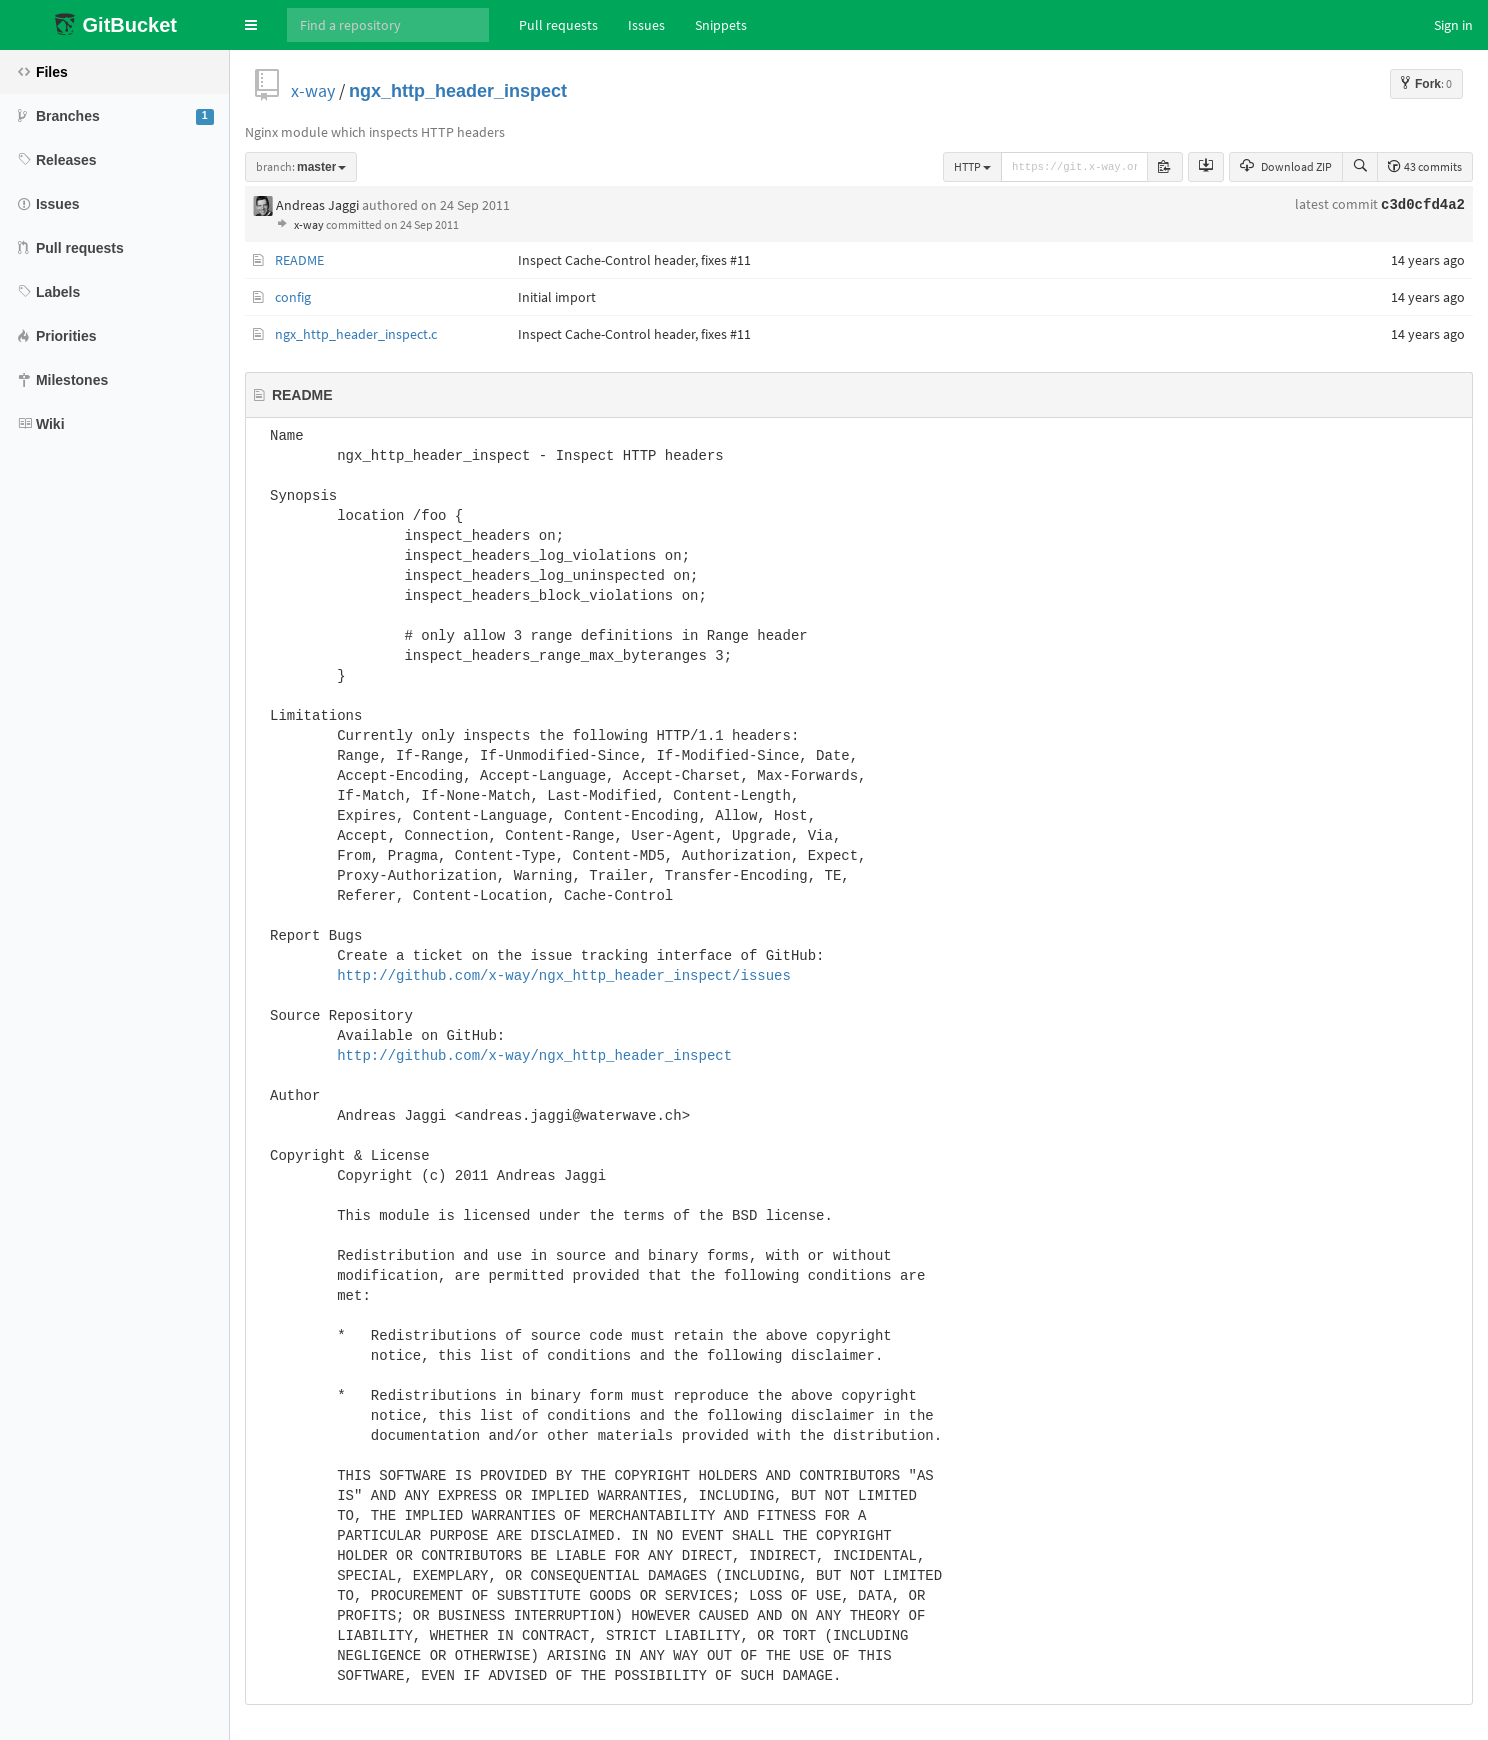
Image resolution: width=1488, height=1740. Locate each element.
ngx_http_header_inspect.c (356, 334)
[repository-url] (1074, 167)
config (293, 297)
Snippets (721, 25)
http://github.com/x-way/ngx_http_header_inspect (534, 1056)
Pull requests (558, 25)
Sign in (1453, 25)
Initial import (557, 297)
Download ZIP (1286, 166)
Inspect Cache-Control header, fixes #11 (634, 260)
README (299, 260)
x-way (313, 90)
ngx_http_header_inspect (458, 90)
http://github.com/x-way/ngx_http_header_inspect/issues (564, 976)
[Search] (388, 25)
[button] (251, 25)
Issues (646, 25)
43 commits (1425, 166)
